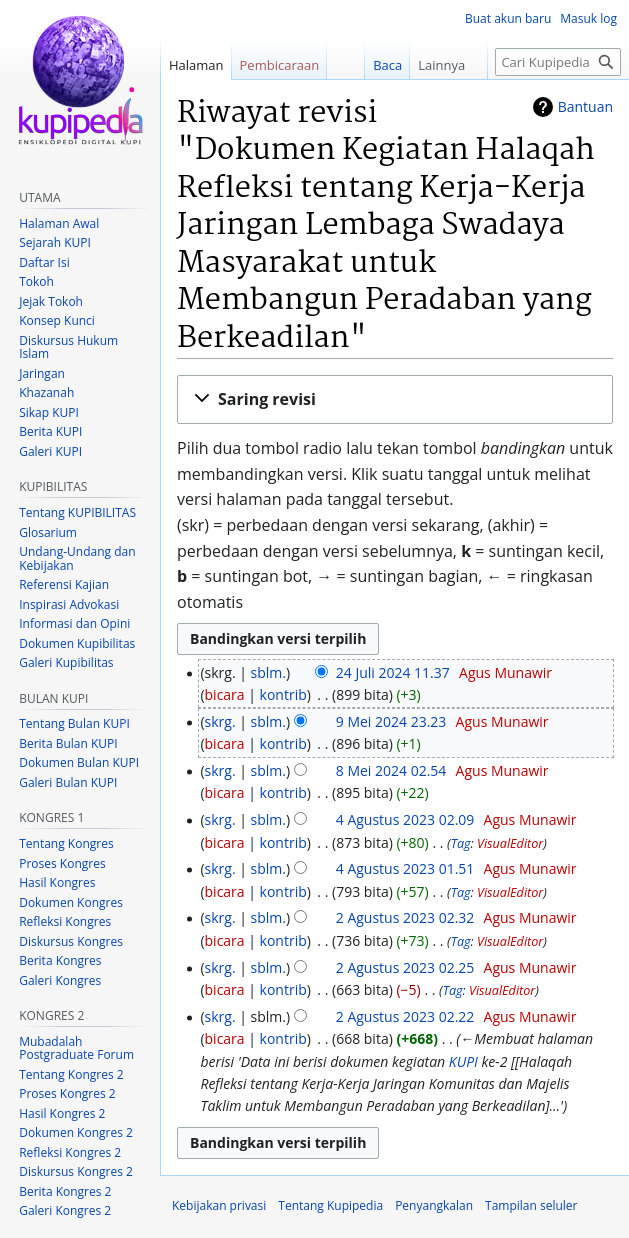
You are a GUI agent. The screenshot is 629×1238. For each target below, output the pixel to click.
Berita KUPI (50, 431)
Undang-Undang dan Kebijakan (77, 558)
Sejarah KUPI (55, 242)
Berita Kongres (60, 960)
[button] (395, 399)
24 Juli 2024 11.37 (393, 672)
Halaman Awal (59, 223)
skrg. (220, 721)
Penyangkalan (434, 1205)
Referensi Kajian (64, 584)
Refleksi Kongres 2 (70, 1152)
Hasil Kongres (57, 882)
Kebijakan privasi (219, 1205)
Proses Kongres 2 (67, 1093)
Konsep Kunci (57, 320)
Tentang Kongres (66, 843)
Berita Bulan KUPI (68, 743)
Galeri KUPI (50, 451)
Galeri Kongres (60, 980)
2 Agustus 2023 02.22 (405, 1016)
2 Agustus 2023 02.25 (405, 967)
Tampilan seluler (531, 1205)
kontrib (283, 694)
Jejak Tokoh (51, 301)
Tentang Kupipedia (330, 1205)
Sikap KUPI (49, 412)
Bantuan (585, 106)
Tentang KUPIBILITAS (77, 512)
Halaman (196, 65)
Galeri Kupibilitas (66, 662)
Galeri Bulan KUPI (68, 782)
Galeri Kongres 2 (65, 1210)
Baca (372, 65)
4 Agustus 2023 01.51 (405, 868)
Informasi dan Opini (74, 623)
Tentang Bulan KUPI (74, 723)
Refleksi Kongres (65, 921)
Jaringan (42, 373)
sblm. (268, 672)
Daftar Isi (44, 262)
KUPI (463, 1061)
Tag (461, 843)
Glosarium (48, 532)
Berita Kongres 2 (65, 1191)
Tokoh (36, 281)
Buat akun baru (508, 18)
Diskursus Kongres (71, 941)
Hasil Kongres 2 (62, 1113)
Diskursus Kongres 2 (76, 1171)
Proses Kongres (62, 863)
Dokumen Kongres (71, 902)
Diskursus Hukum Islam (68, 347)
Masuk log (588, 18)
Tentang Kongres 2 (71, 1074)
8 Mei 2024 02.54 (391, 770)
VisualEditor (510, 843)
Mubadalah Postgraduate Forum (76, 1048)
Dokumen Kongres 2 (76, 1132)
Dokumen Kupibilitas (77, 643)
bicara (225, 694)
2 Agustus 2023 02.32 (405, 917)
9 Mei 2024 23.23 (391, 721)
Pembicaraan (280, 65)
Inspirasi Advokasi (69, 604)
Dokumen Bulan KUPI (79, 762)
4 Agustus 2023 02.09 (405, 819)
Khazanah (46, 392)
